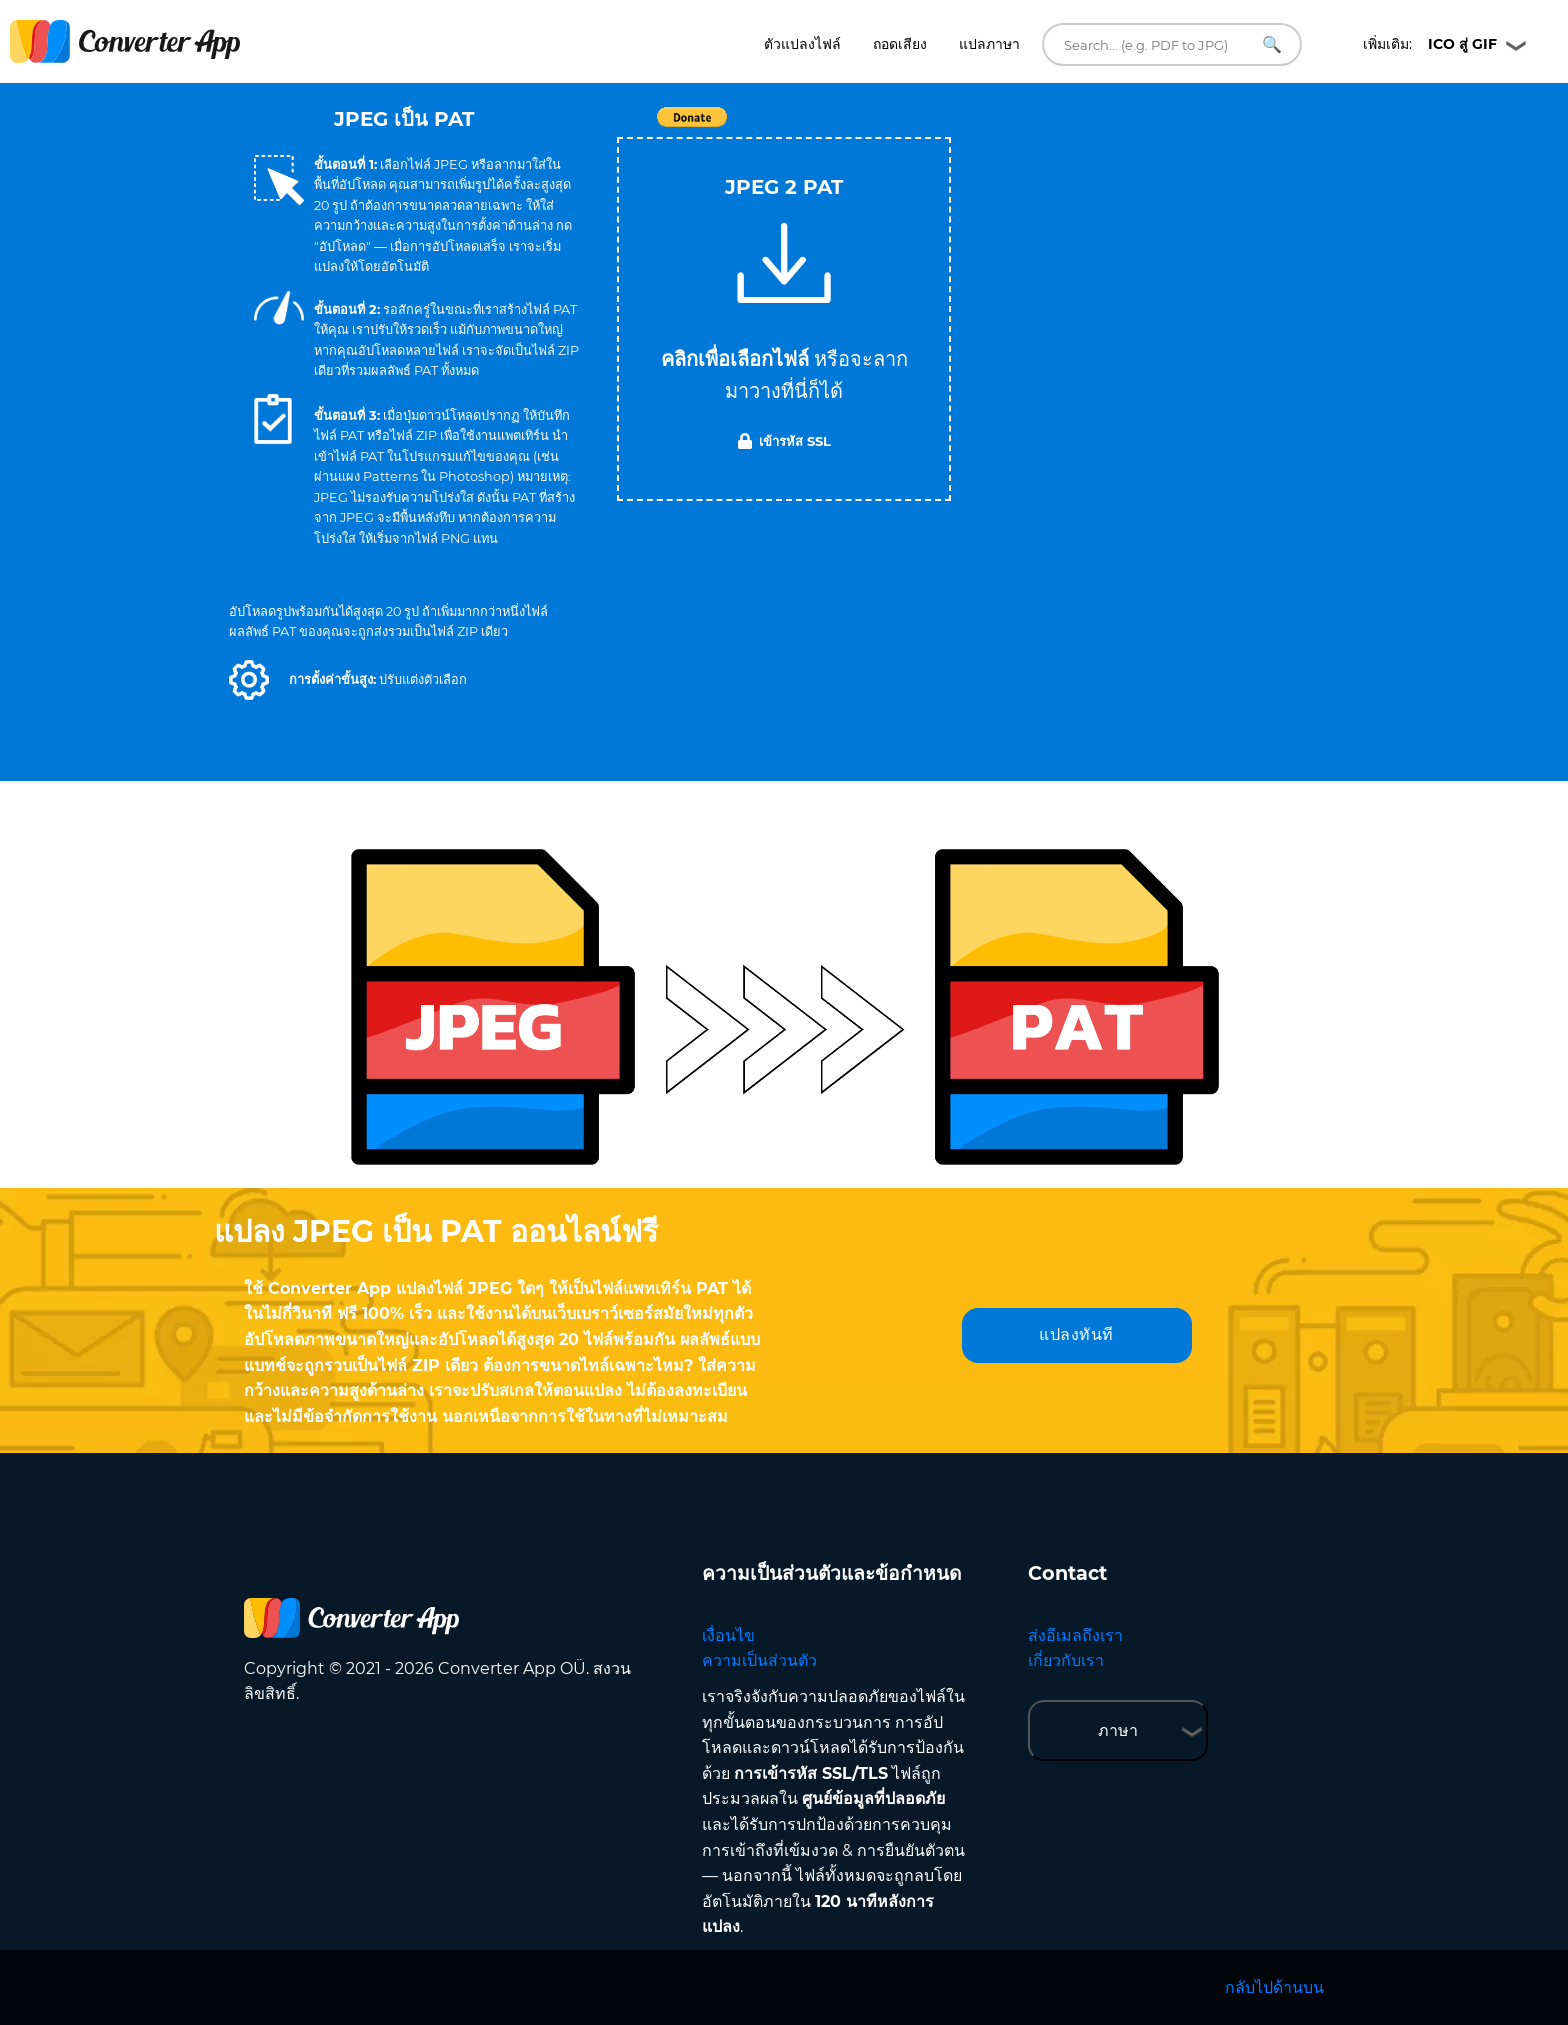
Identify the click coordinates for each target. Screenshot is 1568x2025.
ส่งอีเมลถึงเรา (1075, 1635)
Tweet (899, 127)
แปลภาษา (989, 44)
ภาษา (1118, 1730)
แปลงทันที (1076, 1334)
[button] (249, 680)
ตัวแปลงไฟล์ (802, 44)
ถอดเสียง (900, 44)
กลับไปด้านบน (1274, 1987)
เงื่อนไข (728, 1635)
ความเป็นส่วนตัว (759, 1660)
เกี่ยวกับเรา (1066, 1660)
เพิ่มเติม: (1430, 44)
